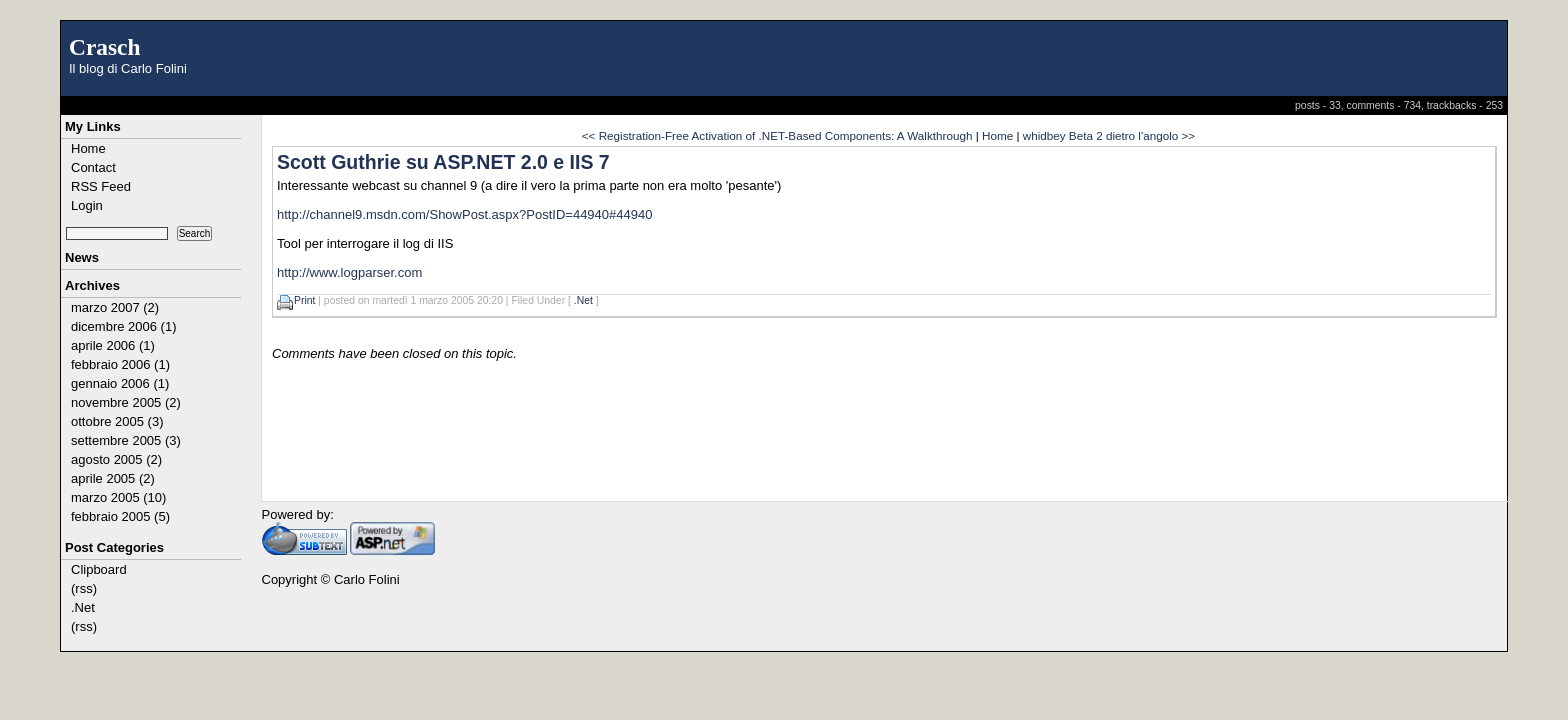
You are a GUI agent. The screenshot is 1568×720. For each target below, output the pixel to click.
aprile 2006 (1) (113, 345)
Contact (93, 167)
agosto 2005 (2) (116, 459)
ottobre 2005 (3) (117, 421)
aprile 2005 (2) (113, 478)
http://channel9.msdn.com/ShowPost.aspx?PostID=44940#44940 (464, 214)
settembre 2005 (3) (126, 440)
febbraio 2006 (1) (120, 364)
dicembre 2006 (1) (124, 326)
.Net (83, 607)
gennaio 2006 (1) (120, 383)
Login (87, 205)
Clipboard (99, 569)
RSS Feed (101, 186)
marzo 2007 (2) (115, 307)
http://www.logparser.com (349, 272)
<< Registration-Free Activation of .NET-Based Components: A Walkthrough (777, 135)
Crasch (104, 47)
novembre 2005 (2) (126, 402)
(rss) (84, 588)
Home (88, 148)
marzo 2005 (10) (118, 497)
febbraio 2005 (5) (120, 516)
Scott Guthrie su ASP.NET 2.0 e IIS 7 (443, 162)
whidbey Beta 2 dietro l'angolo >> (1109, 135)
